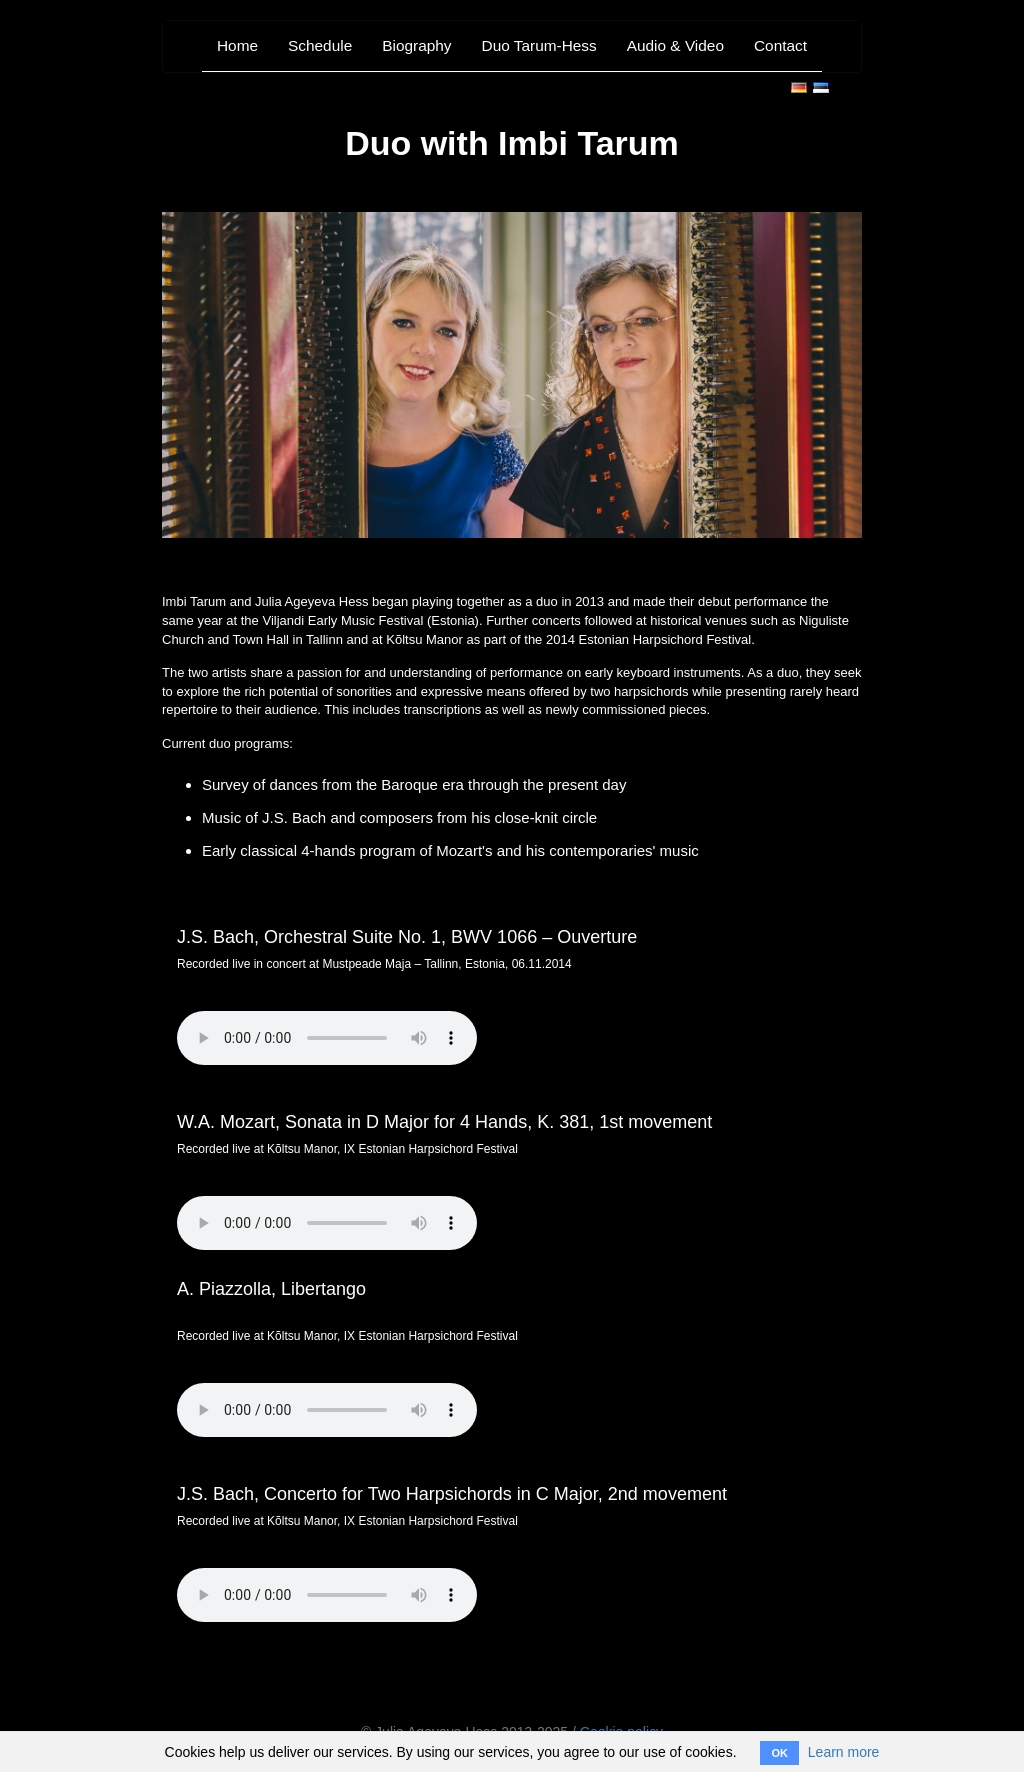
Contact (780, 45)
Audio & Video (675, 45)
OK (779, 1753)
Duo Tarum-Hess (539, 45)
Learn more (844, 1752)
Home (237, 45)
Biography (416, 45)
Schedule (320, 45)
